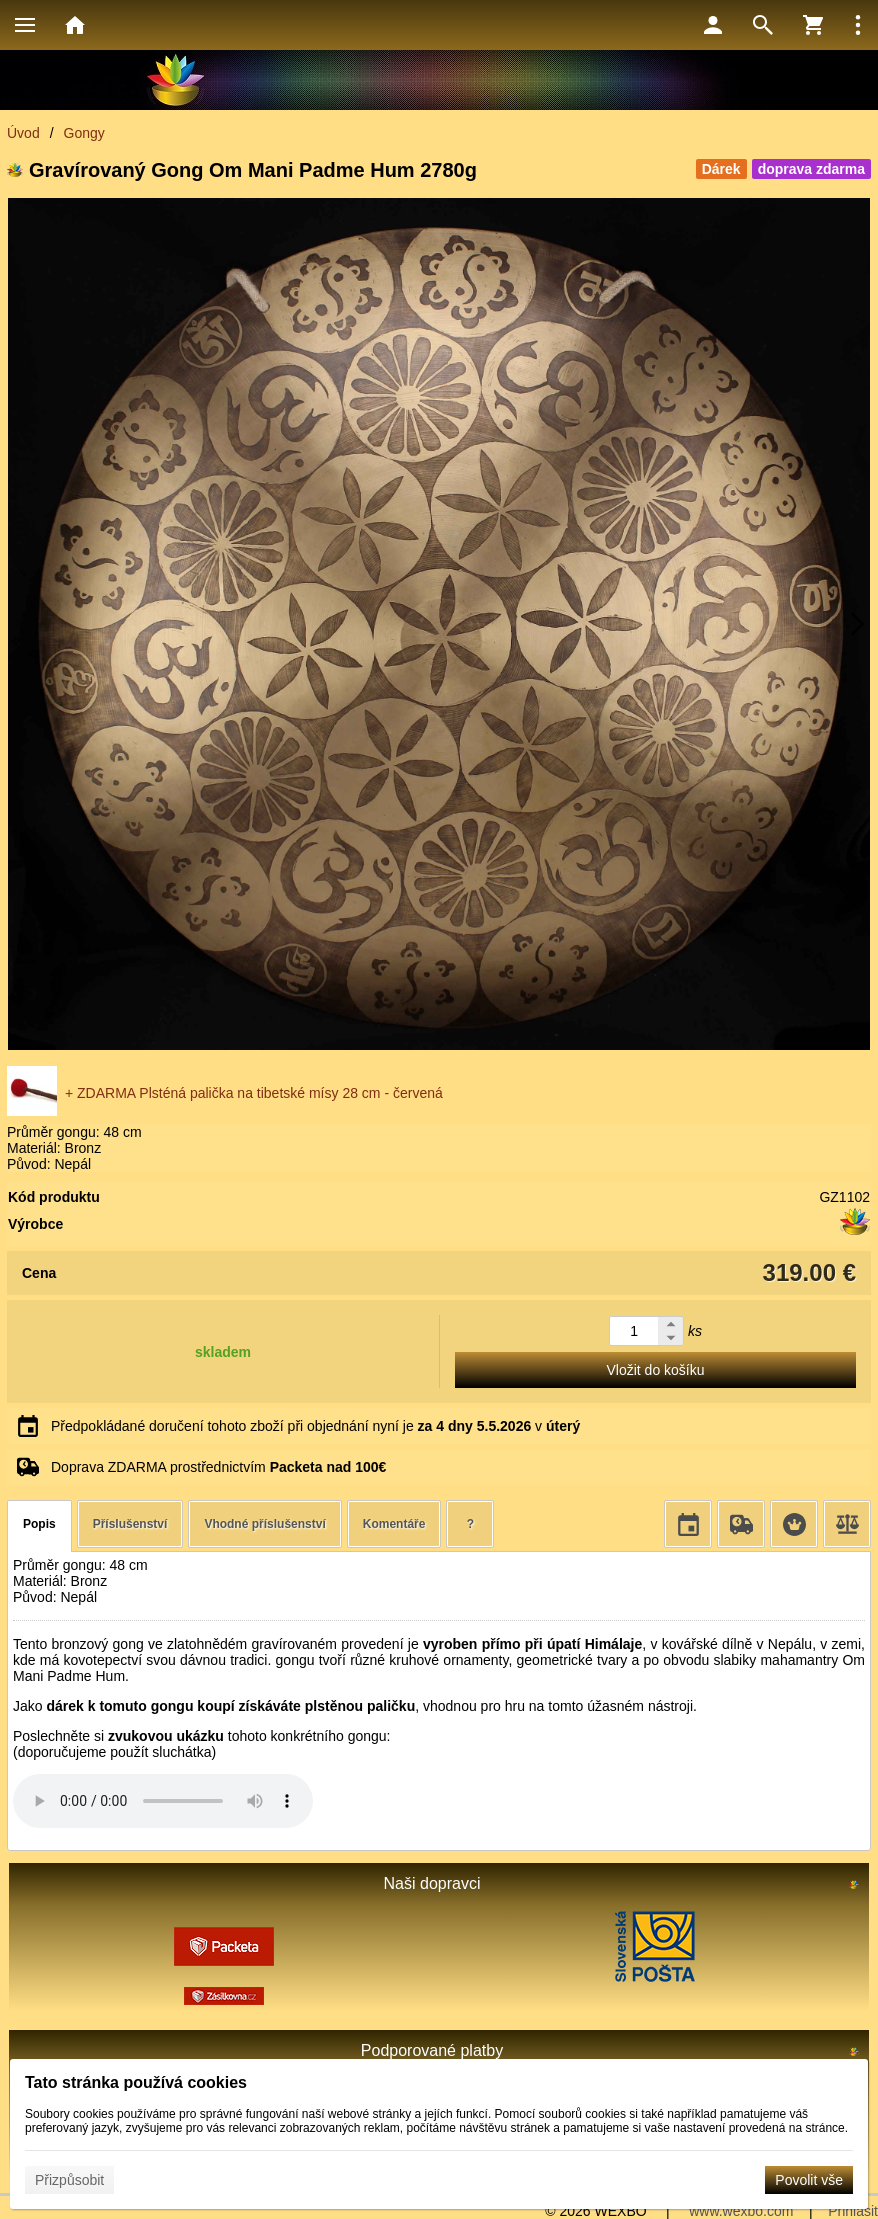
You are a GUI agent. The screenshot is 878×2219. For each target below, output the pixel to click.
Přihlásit (853, 2211)
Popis (39, 1524)
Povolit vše (809, 2180)
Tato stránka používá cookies (136, 2082)
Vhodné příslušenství (264, 1524)
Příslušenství (130, 1524)
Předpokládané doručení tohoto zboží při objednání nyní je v (315, 1426)
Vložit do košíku (655, 1370)
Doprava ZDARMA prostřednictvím (218, 1467)
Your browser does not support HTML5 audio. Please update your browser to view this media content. (163, 1801)
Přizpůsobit (69, 2180)
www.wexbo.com (741, 2211)
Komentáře (394, 1524)
